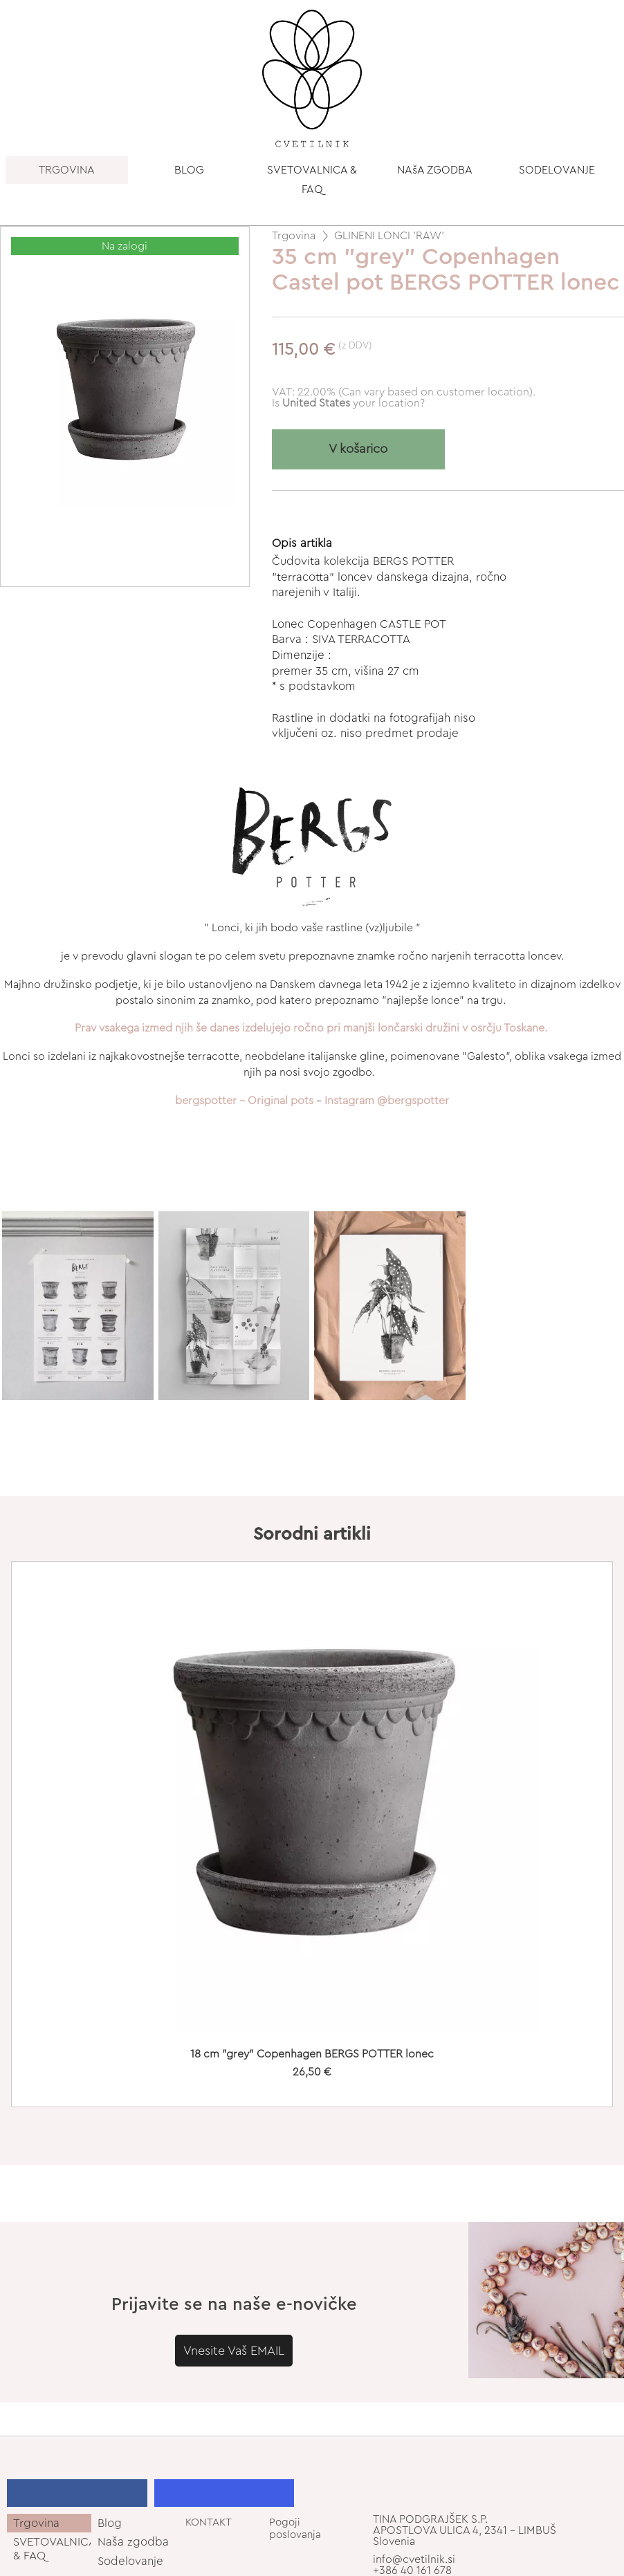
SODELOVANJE (557, 170)
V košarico (358, 449)
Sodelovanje (130, 2561)
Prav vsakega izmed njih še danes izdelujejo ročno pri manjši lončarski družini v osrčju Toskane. (311, 1028)
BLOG (189, 170)
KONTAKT (208, 2522)
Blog (110, 2523)
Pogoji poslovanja (295, 2528)
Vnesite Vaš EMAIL (233, 2350)
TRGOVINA (67, 170)
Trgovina (293, 235)
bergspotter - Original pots (244, 1100)
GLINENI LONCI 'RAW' (389, 235)
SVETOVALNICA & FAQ (312, 180)
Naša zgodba (133, 2542)
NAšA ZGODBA (434, 170)
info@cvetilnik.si (414, 2559)
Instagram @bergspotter (386, 1100)
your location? (353, 403)
